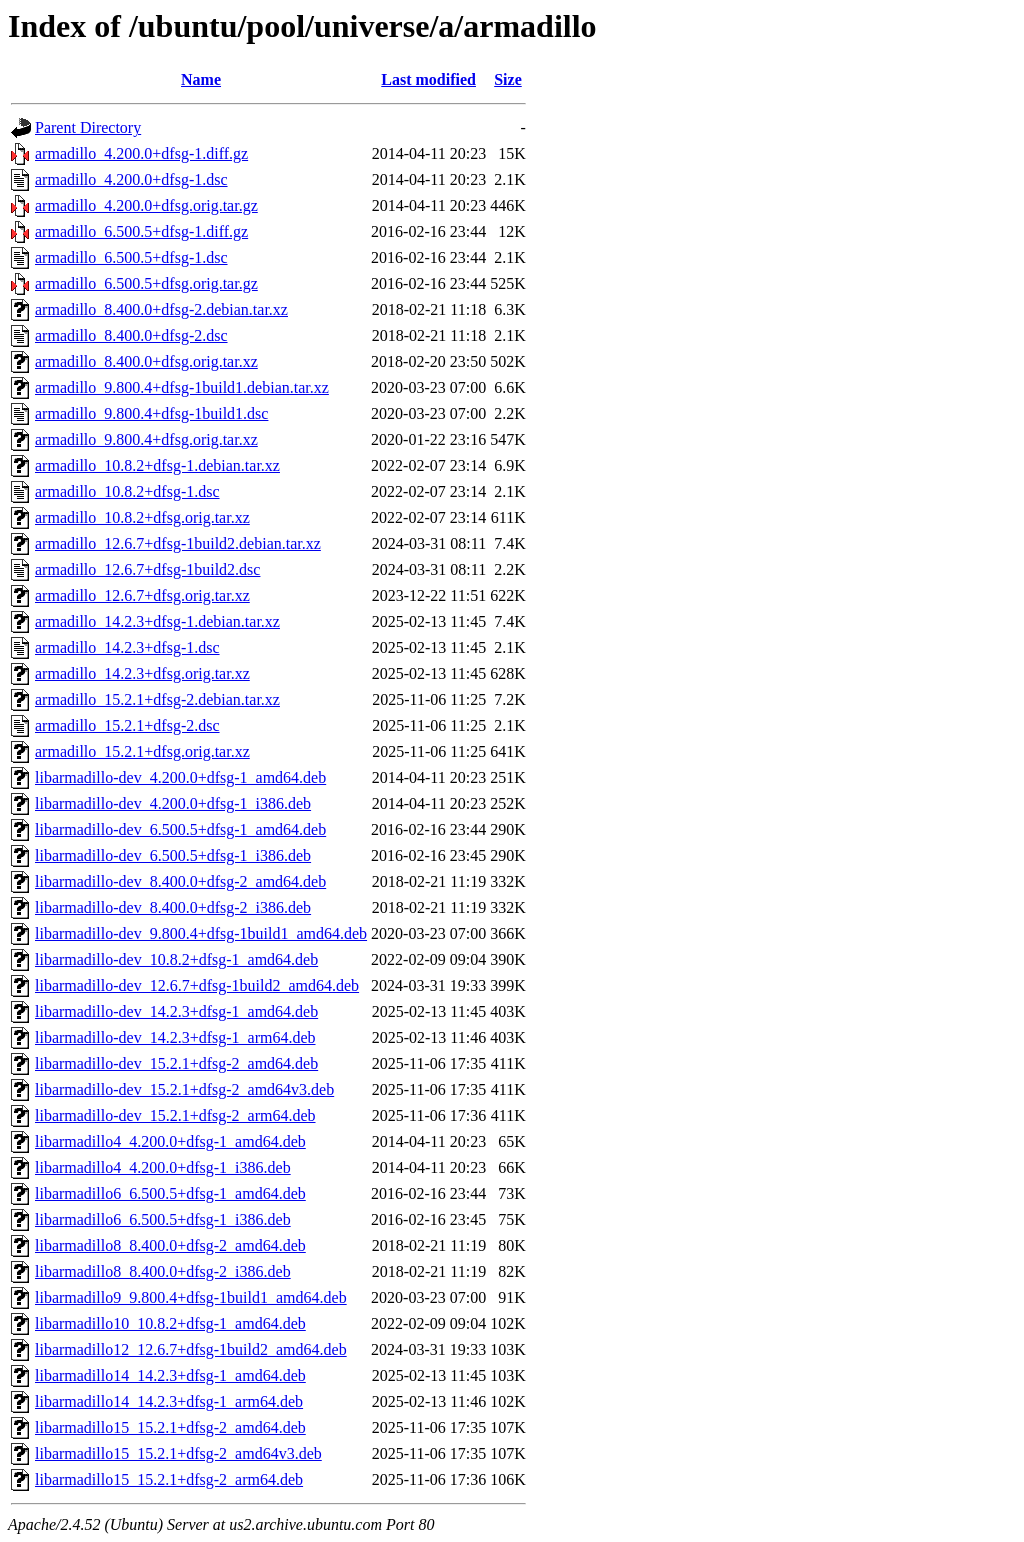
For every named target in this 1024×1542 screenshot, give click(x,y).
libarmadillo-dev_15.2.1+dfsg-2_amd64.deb (176, 1063)
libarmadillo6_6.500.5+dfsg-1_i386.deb (163, 1219)
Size (508, 79)
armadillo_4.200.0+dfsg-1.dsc (131, 179)
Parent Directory (88, 127)
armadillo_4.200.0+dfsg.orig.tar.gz (146, 205)
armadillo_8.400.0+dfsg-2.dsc (131, 335)
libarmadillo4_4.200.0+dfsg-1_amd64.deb (170, 1141)
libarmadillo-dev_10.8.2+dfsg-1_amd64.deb (176, 959)
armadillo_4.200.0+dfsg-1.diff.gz (141, 153)
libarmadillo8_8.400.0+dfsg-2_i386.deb (163, 1271)
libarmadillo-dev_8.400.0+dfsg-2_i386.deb (173, 907)
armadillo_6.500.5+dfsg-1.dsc (131, 257)
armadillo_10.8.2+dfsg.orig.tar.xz (142, 517)
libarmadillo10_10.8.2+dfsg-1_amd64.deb (170, 1323)
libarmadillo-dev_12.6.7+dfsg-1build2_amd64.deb (197, 985)
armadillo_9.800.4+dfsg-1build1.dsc (151, 413)
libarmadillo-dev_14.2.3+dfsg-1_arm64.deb (175, 1037)
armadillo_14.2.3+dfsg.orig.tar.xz (142, 673)
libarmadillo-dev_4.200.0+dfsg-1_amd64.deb (180, 777)
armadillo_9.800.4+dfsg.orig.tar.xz (146, 439)
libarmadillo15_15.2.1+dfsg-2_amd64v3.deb (178, 1453)
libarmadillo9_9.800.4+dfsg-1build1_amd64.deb (191, 1297)
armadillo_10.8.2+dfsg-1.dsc (127, 491)
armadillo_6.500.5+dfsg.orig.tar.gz (146, 283)
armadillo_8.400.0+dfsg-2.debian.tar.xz (161, 309)
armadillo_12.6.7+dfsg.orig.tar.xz (142, 595)
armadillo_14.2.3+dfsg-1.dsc (127, 647)
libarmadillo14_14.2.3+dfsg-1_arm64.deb (169, 1401)
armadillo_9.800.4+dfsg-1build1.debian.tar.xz (182, 387)
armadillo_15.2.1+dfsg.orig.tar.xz (142, 751)
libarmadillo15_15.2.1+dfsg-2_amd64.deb (170, 1427)
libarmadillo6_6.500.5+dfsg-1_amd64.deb (170, 1193)
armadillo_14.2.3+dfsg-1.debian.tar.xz (157, 621)
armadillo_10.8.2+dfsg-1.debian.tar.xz (157, 465)
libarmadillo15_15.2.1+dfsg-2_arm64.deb (169, 1479)
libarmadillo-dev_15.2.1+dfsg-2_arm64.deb (175, 1115)
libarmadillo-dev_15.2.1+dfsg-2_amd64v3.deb (184, 1089)
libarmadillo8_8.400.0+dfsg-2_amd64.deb (170, 1245)
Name (201, 79)
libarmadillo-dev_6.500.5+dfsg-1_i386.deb (173, 855)
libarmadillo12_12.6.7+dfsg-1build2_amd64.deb (191, 1349)
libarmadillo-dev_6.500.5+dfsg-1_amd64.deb (180, 829)
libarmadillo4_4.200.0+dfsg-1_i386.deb (163, 1167)
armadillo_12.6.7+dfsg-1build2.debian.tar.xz (178, 543)
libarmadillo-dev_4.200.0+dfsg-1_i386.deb (173, 803)
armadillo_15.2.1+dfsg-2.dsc (127, 725)
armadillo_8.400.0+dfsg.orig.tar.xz (146, 361)
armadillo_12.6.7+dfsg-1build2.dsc (147, 569)
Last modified (428, 79)
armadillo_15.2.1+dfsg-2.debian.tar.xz (157, 699)
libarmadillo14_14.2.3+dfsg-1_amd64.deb (170, 1375)
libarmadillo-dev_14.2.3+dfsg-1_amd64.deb (176, 1011)
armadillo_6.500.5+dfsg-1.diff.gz (141, 231)
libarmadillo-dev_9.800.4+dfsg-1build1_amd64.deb (201, 933)
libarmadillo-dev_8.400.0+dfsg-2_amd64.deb (180, 881)
